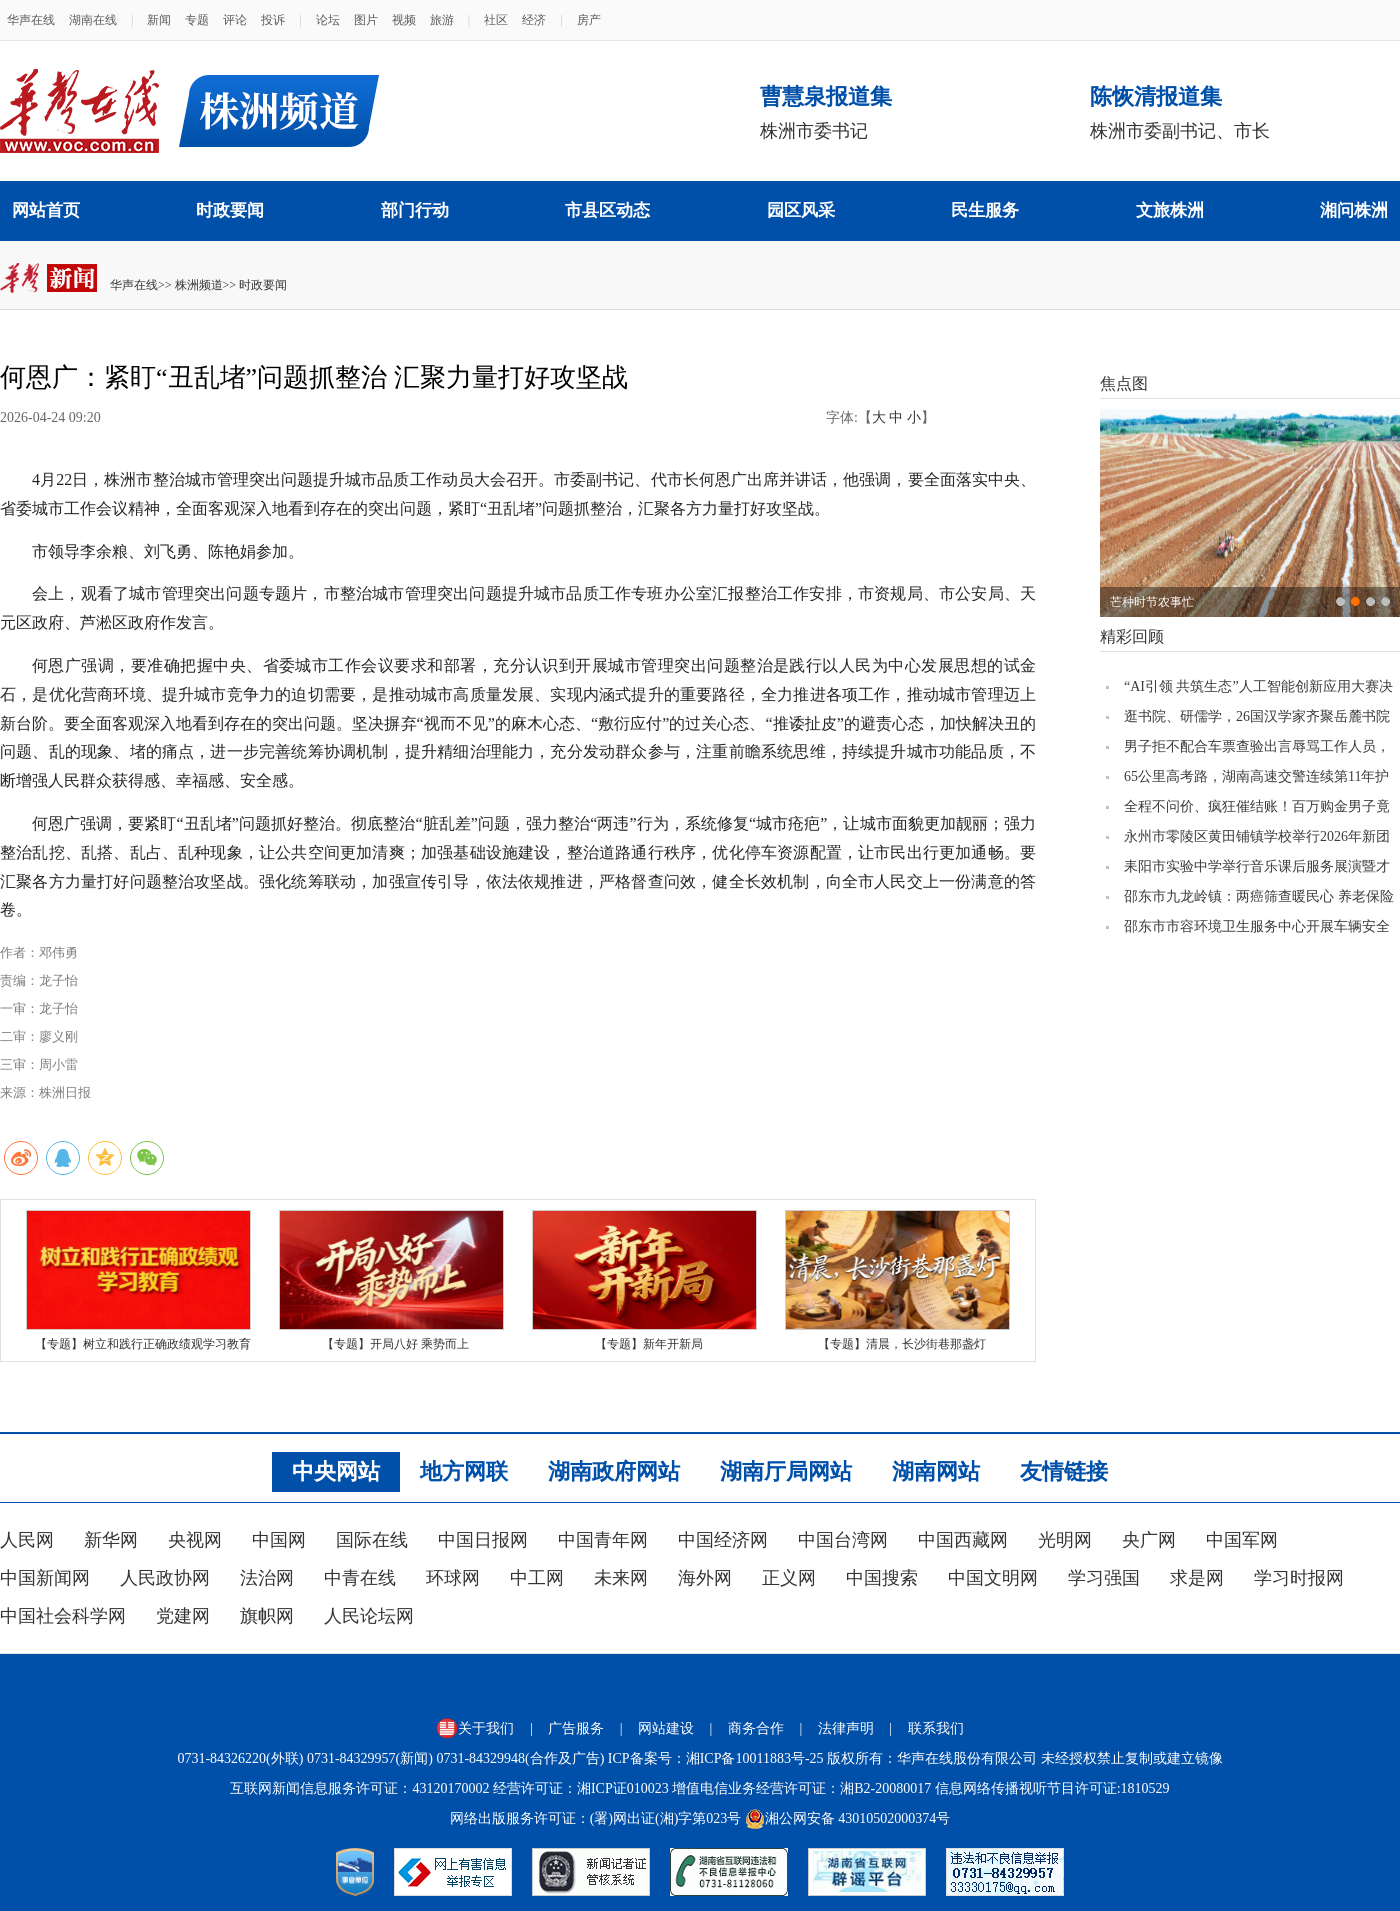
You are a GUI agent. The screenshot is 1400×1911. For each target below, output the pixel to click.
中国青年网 (603, 1540)
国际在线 (372, 1540)
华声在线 (31, 20)
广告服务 (576, 1728)
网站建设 (666, 1728)
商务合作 (756, 1728)
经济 (534, 20)
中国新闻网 (45, 1578)
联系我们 (936, 1728)
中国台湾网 (843, 1540)
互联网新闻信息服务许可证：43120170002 (359, 1788)
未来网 (621, 1578)
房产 (589, 20)
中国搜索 (882, 1578)
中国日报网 (483, 1540)
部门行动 (415, 210)
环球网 (453, 1578)
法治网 (267, 1578)
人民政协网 (165, 1578)
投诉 (273, 20)
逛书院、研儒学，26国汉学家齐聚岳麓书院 (1257, 716)
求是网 (1197, 1578)
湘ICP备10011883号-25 (755, 1758)
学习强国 (1104, 1578)
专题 (197, 20)
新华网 (111, 1540)
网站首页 (46, 210)
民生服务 (985, 210)
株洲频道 (199, 285)
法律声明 (846, 1728)
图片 (366, 20)
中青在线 (360, 1578)
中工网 (537, 1578)
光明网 (1065, 1540)
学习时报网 (1299, 1578)
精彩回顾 (1132, 636)
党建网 (183, 1616)
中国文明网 (993, 1578)
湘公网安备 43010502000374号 (848, 1819)
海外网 (705, 1578)
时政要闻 (230, 210)
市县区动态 (607, 210)
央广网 (1149, 1540)
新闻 (159, 20)
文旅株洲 (1170, 210)
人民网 (27, 1540)
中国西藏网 (963, 1540)
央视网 (195, 1540)
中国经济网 (723, 1540)
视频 (404, 20)
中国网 (279, 1540)
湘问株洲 (1354, 210)
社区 (496, 20)
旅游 (442, 20)
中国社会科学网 (63, 1616)
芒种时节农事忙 (1152, 602)
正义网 (789, 1578)
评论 (235, 20)
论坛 (328, 20)
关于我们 (475, 1728)
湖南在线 (93, 20)
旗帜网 (267, 1616)
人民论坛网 (369, 1616)
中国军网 (1242, 1540)
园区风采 (801, 210)
